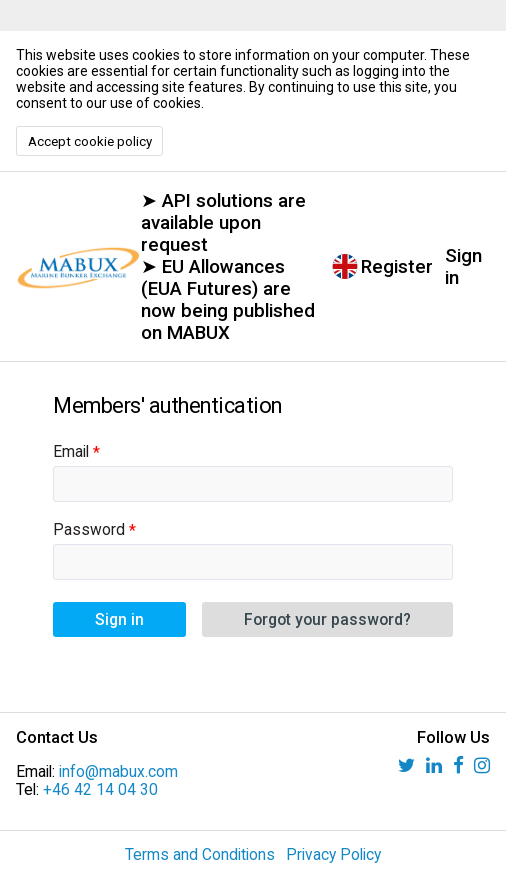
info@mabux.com (118, 772)
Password (89, 530)
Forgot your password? (327, 620)
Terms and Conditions (200, 855)
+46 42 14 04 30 (100, 790)
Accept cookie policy (90, 141)
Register (397, 267)
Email (71, 452)
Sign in (463, 267)
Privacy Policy (333, 855)
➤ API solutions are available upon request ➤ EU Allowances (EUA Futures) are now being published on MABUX (228, 267)
